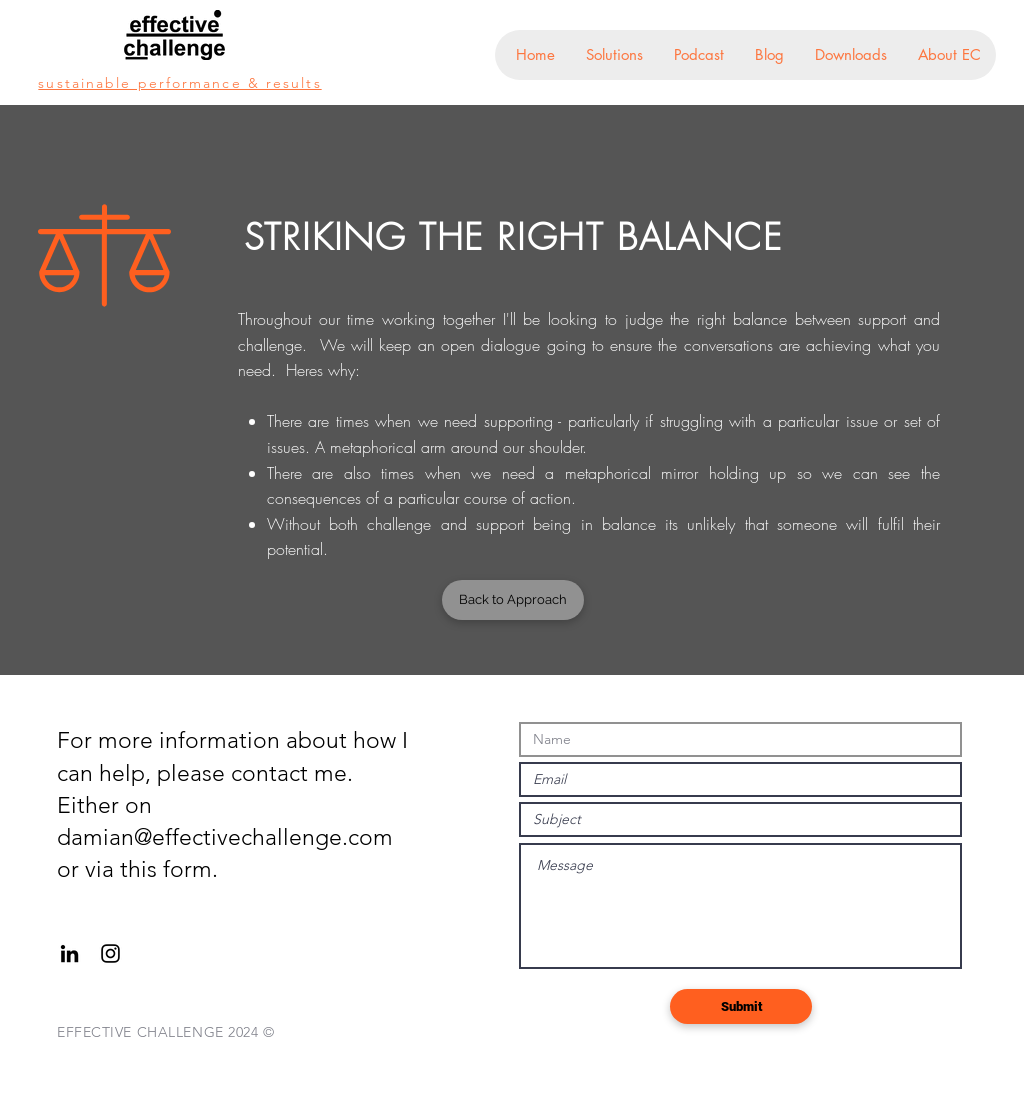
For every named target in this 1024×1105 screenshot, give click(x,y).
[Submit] (741, 1006)
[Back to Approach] (513, 600)
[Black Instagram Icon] (110, 953)
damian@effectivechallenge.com (225, 837)
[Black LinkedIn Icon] (69, 953)
